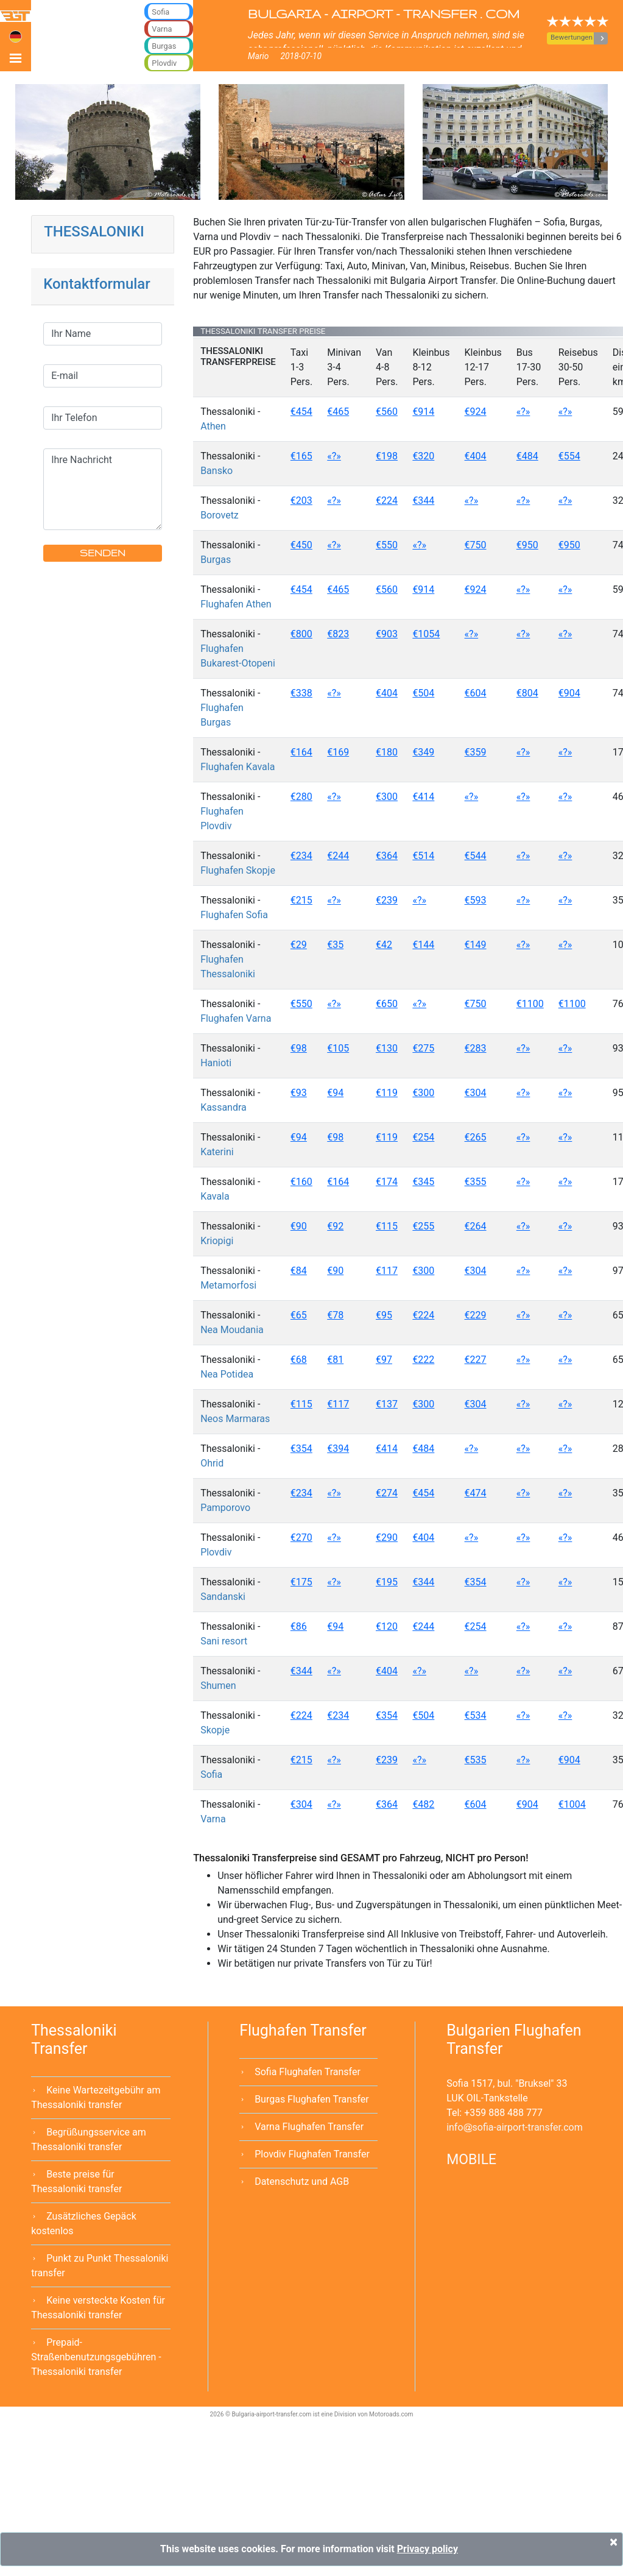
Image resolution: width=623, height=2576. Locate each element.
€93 (298, 1093)
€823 (338, 634)
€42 (384, 944)
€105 (338, 1048)
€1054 (426, 634)
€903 (387, 634)
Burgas (215, 559)
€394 (338, 1448)
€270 (301, 1537)
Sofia (211, 1774)
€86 (298, 1626)
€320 (423, 456)
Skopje (215, 1730)
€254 (423, 1137)
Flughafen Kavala (237, 767)
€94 (335, 1093)
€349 (423, 752)
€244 (338, 856)
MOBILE (471, 2159)
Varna (213, 1819)
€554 (569, 456)
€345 (423, 1181)
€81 (335, 1359)
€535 (476, 1760)
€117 (387, 1270)
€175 (301, 1582)
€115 (387, 1226)
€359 (476, 752)
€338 (301, 693)
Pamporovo (225, 1507)
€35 (335, 944)
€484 (527, 456)
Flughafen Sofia (234, 915)
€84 (298, 1270)
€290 (387, 1537)
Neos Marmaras (235, 1418)
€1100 (530, 1004)
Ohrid (212, 1463)
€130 (387, 1048)
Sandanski (222, 1596)
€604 (476, 693)
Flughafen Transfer (303, 2030)
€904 (569, 693)
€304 (476, 1093)
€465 (338, 411)
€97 (384, 1359)
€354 (301, 1448)
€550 (387, 545)
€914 (423, 411)
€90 (298, 1226)
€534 (476, 1715)
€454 (301, 411)
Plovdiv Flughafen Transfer (312, 2154)
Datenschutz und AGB (302, 2181)
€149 (476, 944)
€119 (387, 1093)
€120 (387, 1626)
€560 (387, 411)
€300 (387, 796)
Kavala (215, 1196)
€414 (423, 796)
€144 (423, 944)
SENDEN (102, 553)
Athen (213, 426)
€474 (476, 1493)
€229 (476, 1315)
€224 (387, 500)
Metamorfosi (228, 1285)
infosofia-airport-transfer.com (514, 2127)
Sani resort (223, 1641)
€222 (423, 1359)
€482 (423, 1804)
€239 (387, 900)
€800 (301, 634)
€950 (527, 545)
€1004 (572, 1804)
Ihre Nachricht (102, 489)
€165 (301, 456)
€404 (476, 456)
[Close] (613, 2542)
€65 (298, 1315)
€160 (301, 1181)
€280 (301, 796)
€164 (301, 752)
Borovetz (219, 515)
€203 (301, 500)
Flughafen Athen (235, 604)
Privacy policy (427, 2549)
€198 (387, 456)
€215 (301, 900)
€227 (476, 1359)
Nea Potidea (226, 1374)
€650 (387, 1004)
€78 (335, 1315)
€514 (423, 856)
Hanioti (215, 1063)
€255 (423, 1226)
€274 (387, 1493)
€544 (476, 856)
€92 (335, 1226)
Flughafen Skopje (237, 870)
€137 (387, 1404)
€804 (527, 693)
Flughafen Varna (235, 1018)
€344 (423, 500)
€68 (298, 1359)
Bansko (216, 470)
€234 (301, 856)
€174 (387, 1181)
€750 (476, 545)
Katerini (217, 1152)
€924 (476, 411)
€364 (387, 856)
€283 (476, 1048)
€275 (423, 1048)
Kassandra (223, 1107)
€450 (301, 545)
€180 (387, 752)
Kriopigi (216, 1241)
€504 (423, 693)
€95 (384, 1315)
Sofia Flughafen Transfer (308, 2072)
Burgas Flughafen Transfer (312, 2099)
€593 (476, 900)
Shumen (218, 1685)
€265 (476, 1137)
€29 (298, 944)
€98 (298, 1048)
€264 (476, 1226)
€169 (338, 752)
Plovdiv (215, 1552)
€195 (387, 1582)
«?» (523, 411)
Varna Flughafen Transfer (309, 2126)
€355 (476, 1181)
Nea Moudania (232, 1330)
